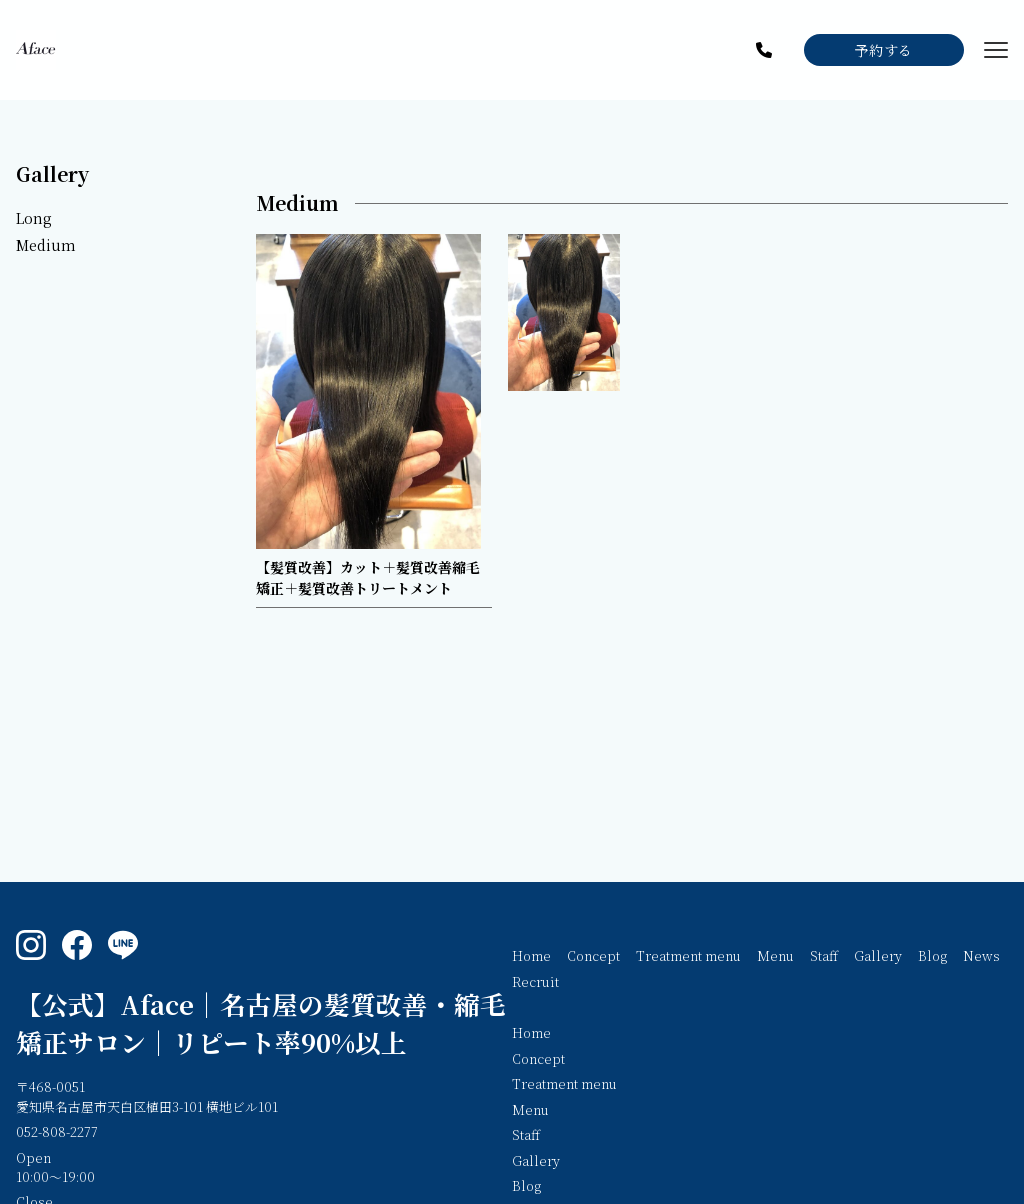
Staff (824, 955)
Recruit (535, 981)
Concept (593, 955)
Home (531, 955)
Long (34, 218)
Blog (932, 955)
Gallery (52, 173)
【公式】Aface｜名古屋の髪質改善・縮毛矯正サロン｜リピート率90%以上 (261, 1023)
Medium (46, 245)
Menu (775, 955)
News (981, 955)
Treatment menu (688, 955)
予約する (884, 50)
